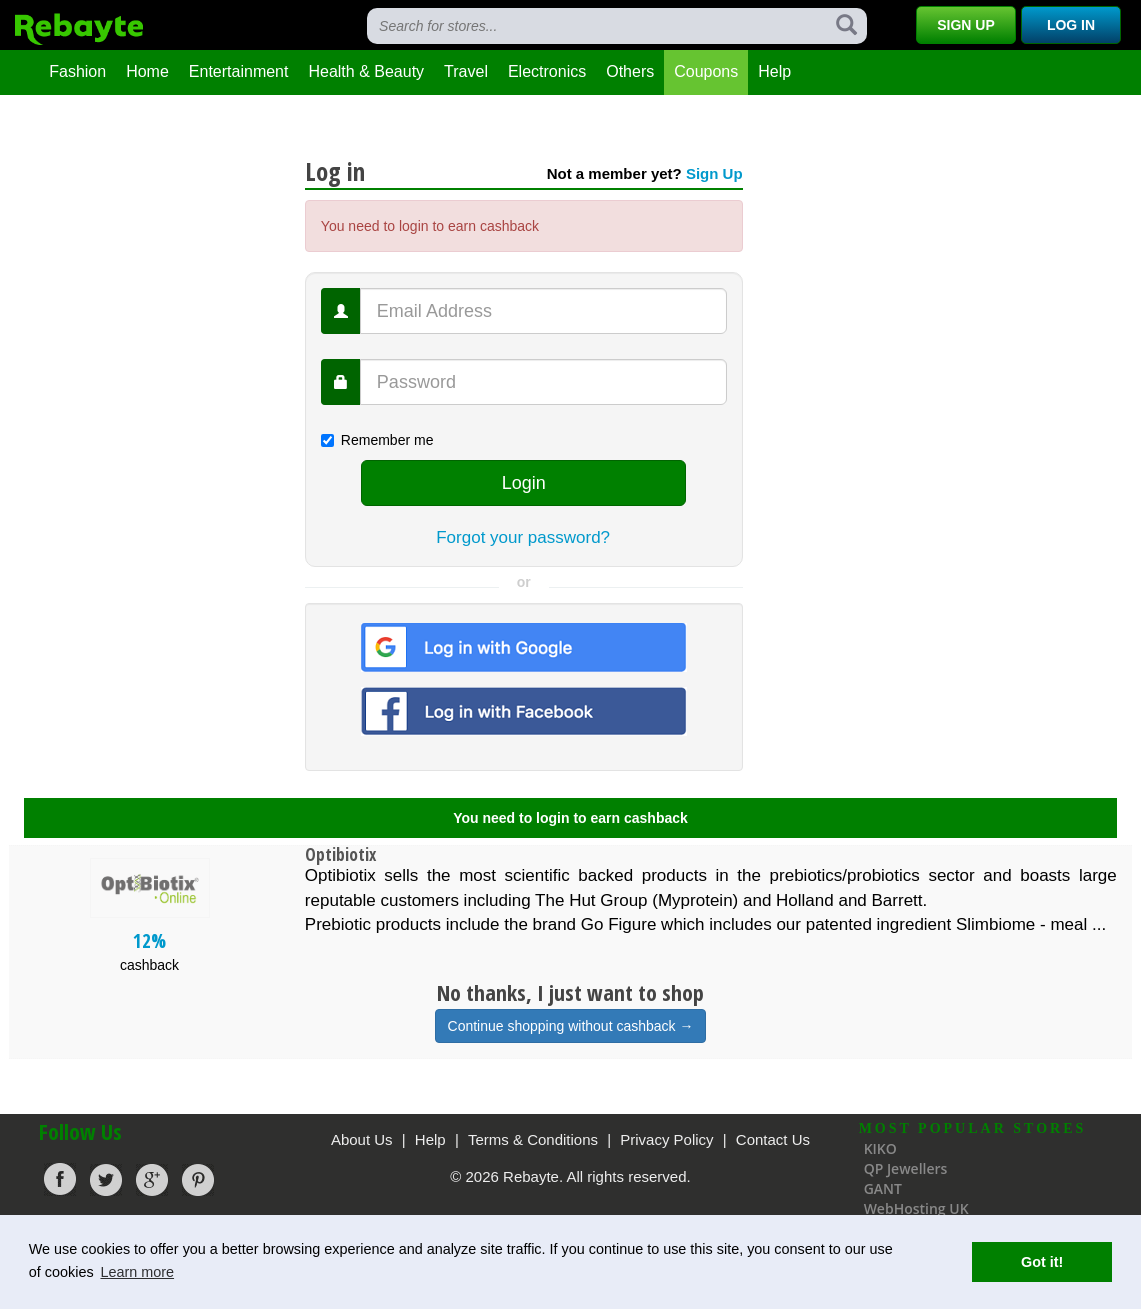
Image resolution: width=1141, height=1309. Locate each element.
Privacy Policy (666, 1139)
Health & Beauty (366, 71)
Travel (466, 71)
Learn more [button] (137, 1272)
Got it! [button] (1042, 1262)
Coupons (706, 71)
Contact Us (773, 1139)
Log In (1071, 25)
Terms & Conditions (533, 1139)
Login (524, 483)
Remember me (377, 440)
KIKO (880, 1148)
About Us (362, 1139)
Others (630, 71)
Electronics (547, 71)
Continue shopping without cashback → (571, 1026)
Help (774, 71)
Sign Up (966, 25)
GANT (883, 1188)
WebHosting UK (916, 1208)
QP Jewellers (906, 1168)
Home (147, 71)
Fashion (77, 71)
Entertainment (239, 71)
